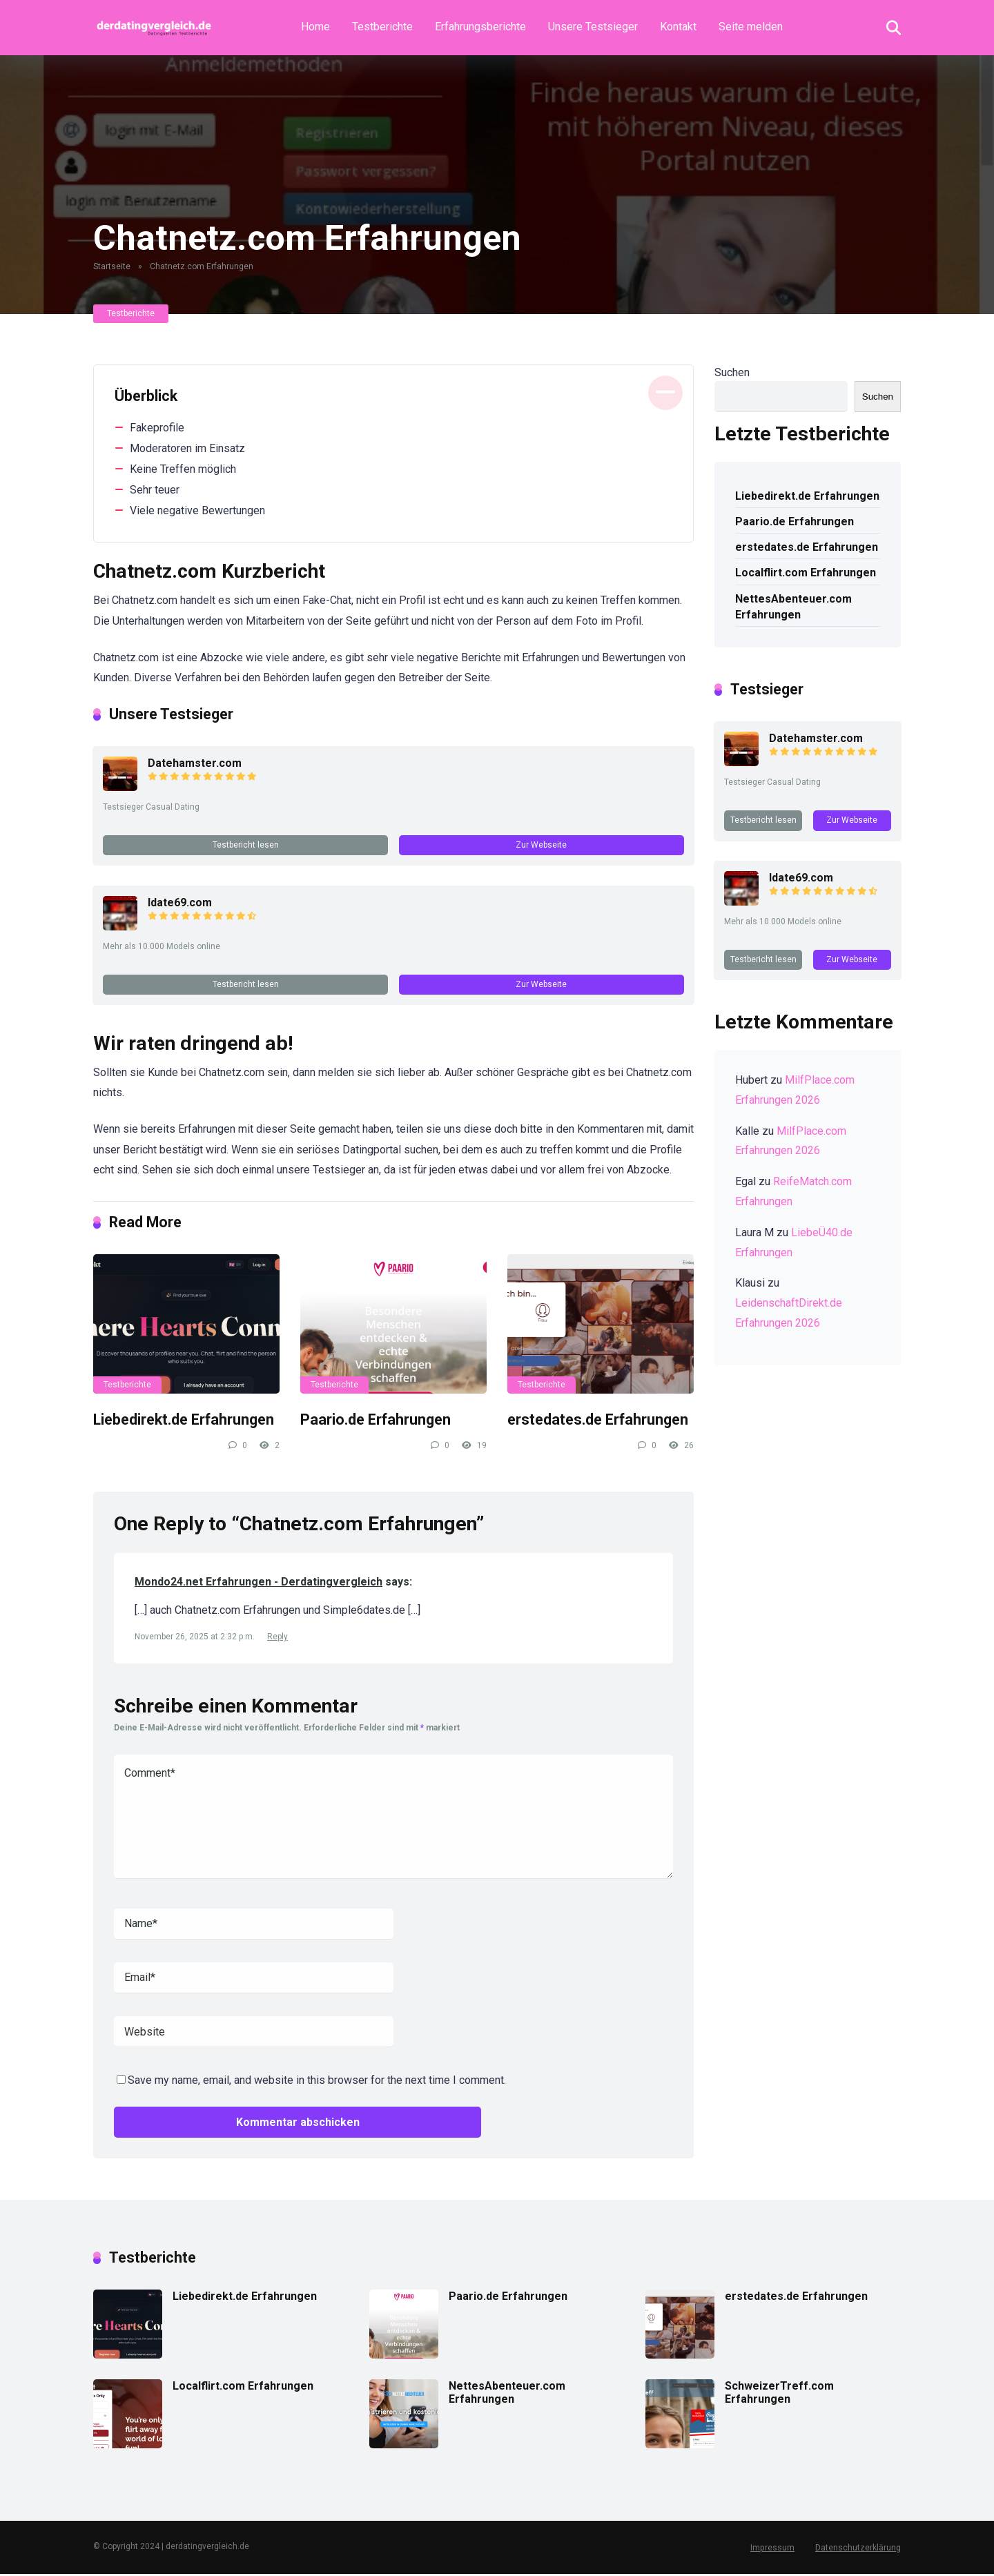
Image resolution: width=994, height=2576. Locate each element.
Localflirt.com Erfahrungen (805, 572)
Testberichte (382, 26)
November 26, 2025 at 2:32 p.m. (196, 1638)
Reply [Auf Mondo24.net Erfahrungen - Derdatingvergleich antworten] (277, 1638)
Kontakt (678, 26)
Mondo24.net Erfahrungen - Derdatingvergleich (258, 1584)
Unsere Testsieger (593, 26)
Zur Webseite (541, 845)
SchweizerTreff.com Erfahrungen (779, 2394)
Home (315, 26)
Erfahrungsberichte (480, 26)
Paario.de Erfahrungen (375, 1422)
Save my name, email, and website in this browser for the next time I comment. (317, 2082)
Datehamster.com (195, 763)
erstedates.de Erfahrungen (597, 1422)
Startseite (111, 266)
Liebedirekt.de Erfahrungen (183, 1422)
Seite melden (751, 26)
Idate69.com (180, 903)
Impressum (773, 2550)
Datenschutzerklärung (858, 2550)
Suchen (732, 372)
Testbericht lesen (246, 845)
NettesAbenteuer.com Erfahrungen (793, 606)
